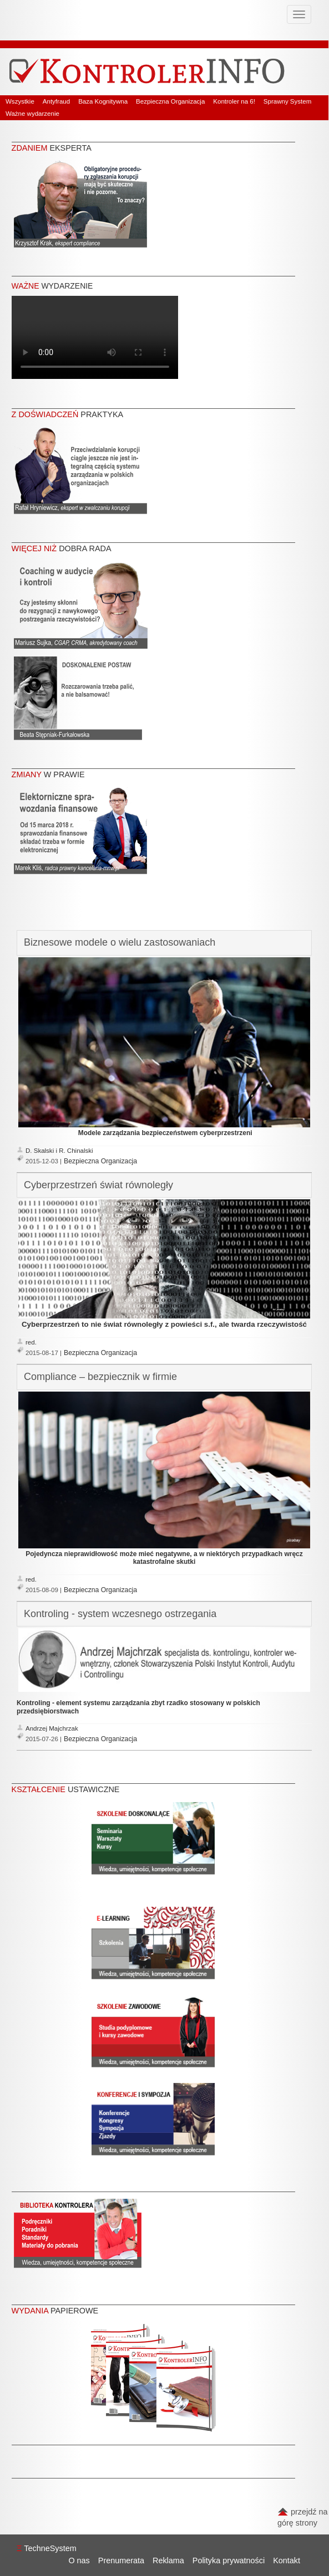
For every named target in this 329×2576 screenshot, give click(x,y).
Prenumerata (121, 2560)
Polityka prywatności (229, 2560)
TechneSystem (47, 2548)
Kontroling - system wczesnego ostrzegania (120, 1613)
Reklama (168, 2560)
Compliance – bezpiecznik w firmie (100, 1376)
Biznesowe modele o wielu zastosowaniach (119, 942)
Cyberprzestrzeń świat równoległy (98, 1184)
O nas (78, 2560)
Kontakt (286, 2560)
